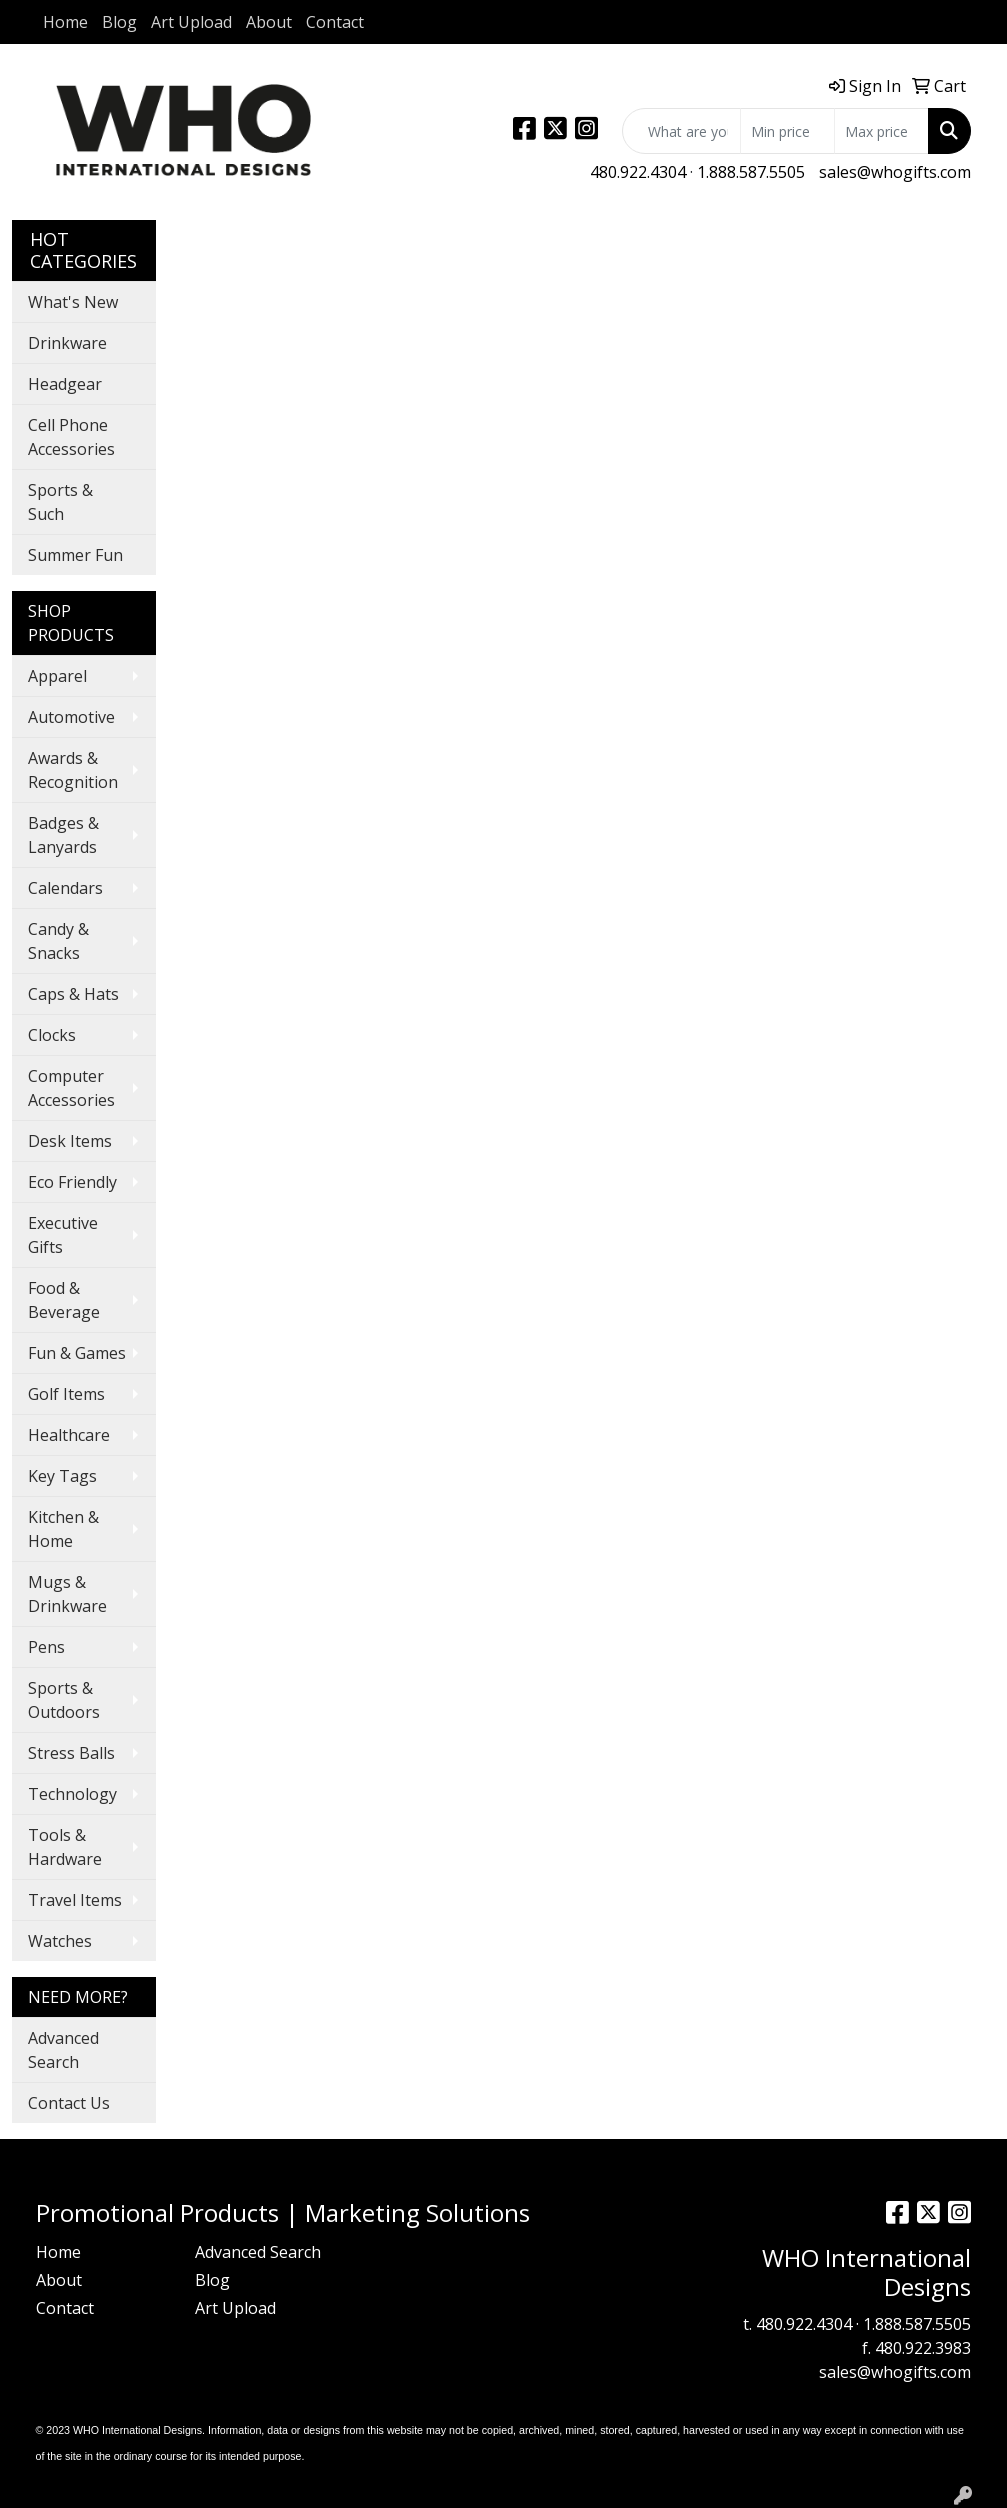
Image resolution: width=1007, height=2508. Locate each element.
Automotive (71, 717)
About (269, 22)
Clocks (52, 1035)
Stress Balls (71, 1753)
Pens (46, 1647)
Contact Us (69, 2103)
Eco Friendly (72, 1182)
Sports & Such (60, 502)
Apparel (57, 676)
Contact (335, 22)
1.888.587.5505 (751, 172)
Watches (60, 1941)
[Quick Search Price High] (881, 131)
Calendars (65, 888)
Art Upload (191, 22)
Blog (119, 22)
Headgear (65, 384)
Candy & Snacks (58, 941)
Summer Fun (75, 555)
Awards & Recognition (73, 770)
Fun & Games (77, 1353)
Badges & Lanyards (63, 835)
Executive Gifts (63, 1235)
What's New (73, 302)
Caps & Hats (73, 994)
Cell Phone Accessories (71, 437)
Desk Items (70, 1141)
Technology (72, 1794)
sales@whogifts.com (895, 172)
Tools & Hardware (65, 1847)
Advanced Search (63, 2050)
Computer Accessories (71, 1088)
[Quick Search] (681, 131)
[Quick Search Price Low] (787, 131)
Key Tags (62, 1476)
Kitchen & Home (63, 1529)
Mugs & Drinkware (67, 1594)
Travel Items (75, 1900)
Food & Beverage (64, 1300)
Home (65, 22)
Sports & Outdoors (64, 1700)
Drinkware (67, 343)
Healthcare (69, 1435)
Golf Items (66, 1394)
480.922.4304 (638, 172)
